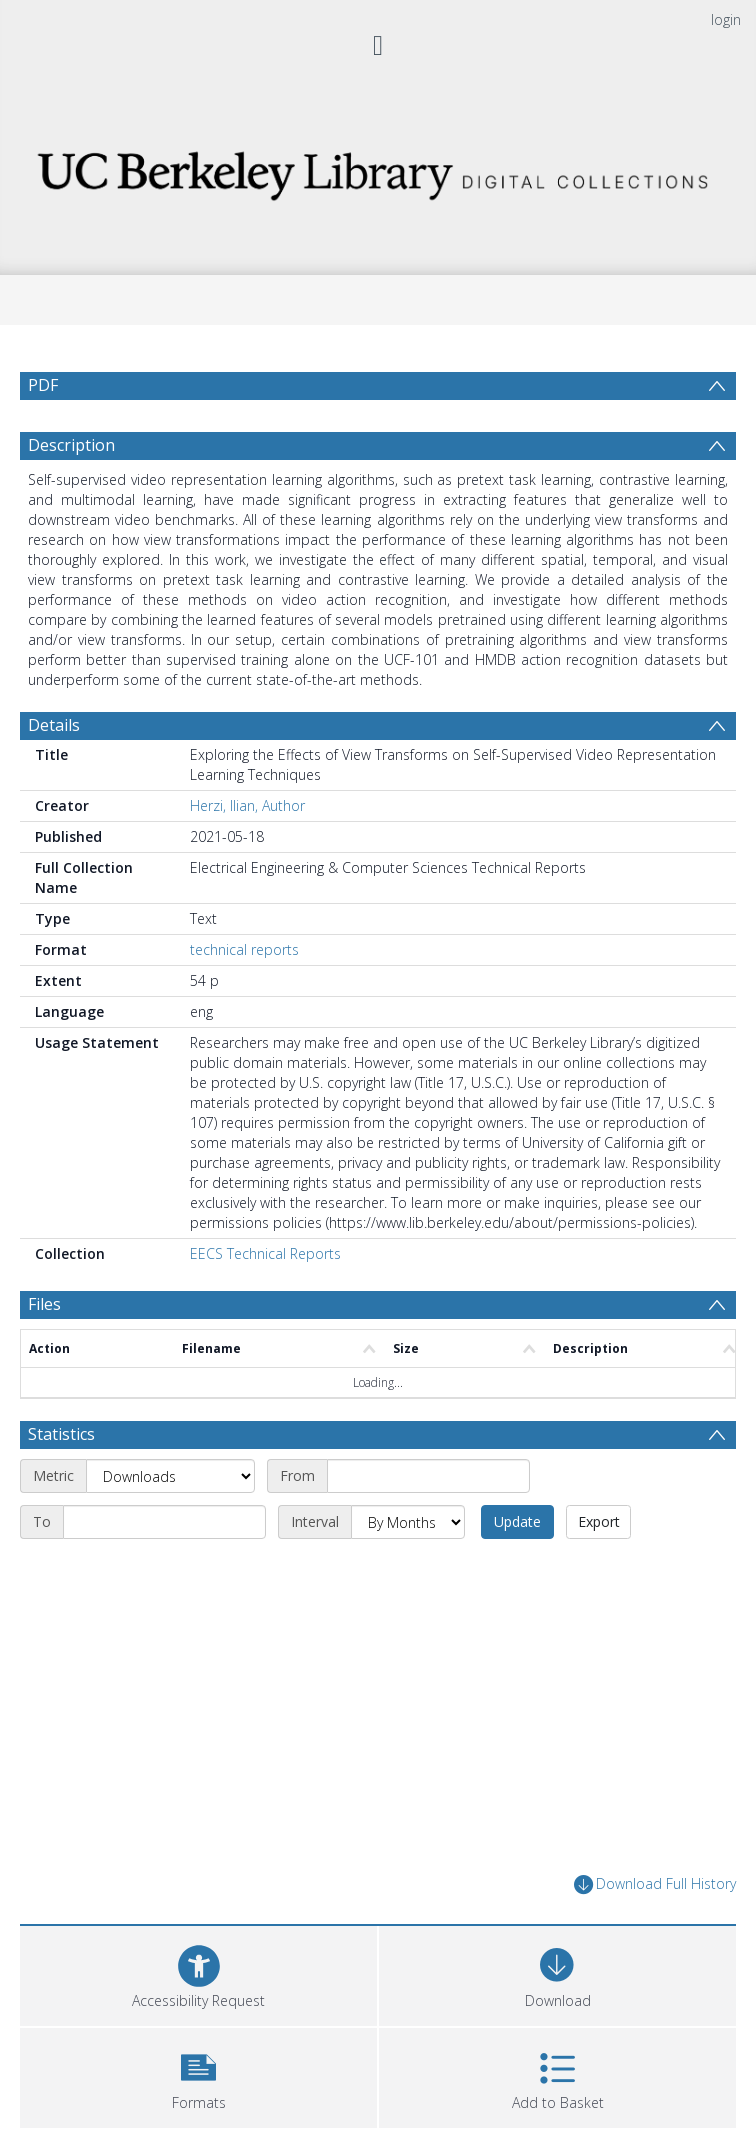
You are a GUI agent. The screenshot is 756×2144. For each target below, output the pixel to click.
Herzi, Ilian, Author (247, 805)
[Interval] (408, 1522)
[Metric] (170, 1476)
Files (44, 1304)
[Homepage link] (378, 170)
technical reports (244, 949)
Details (54, 725)
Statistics (61, 1434)
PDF (43, 385)
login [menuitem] (726, 19)
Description (71, 445)
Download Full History (655, 1884)
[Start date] (428, 1476)
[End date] (164, 1522)
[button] (198, 2075)
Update (517, 1521)
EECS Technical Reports (265, 1253)
